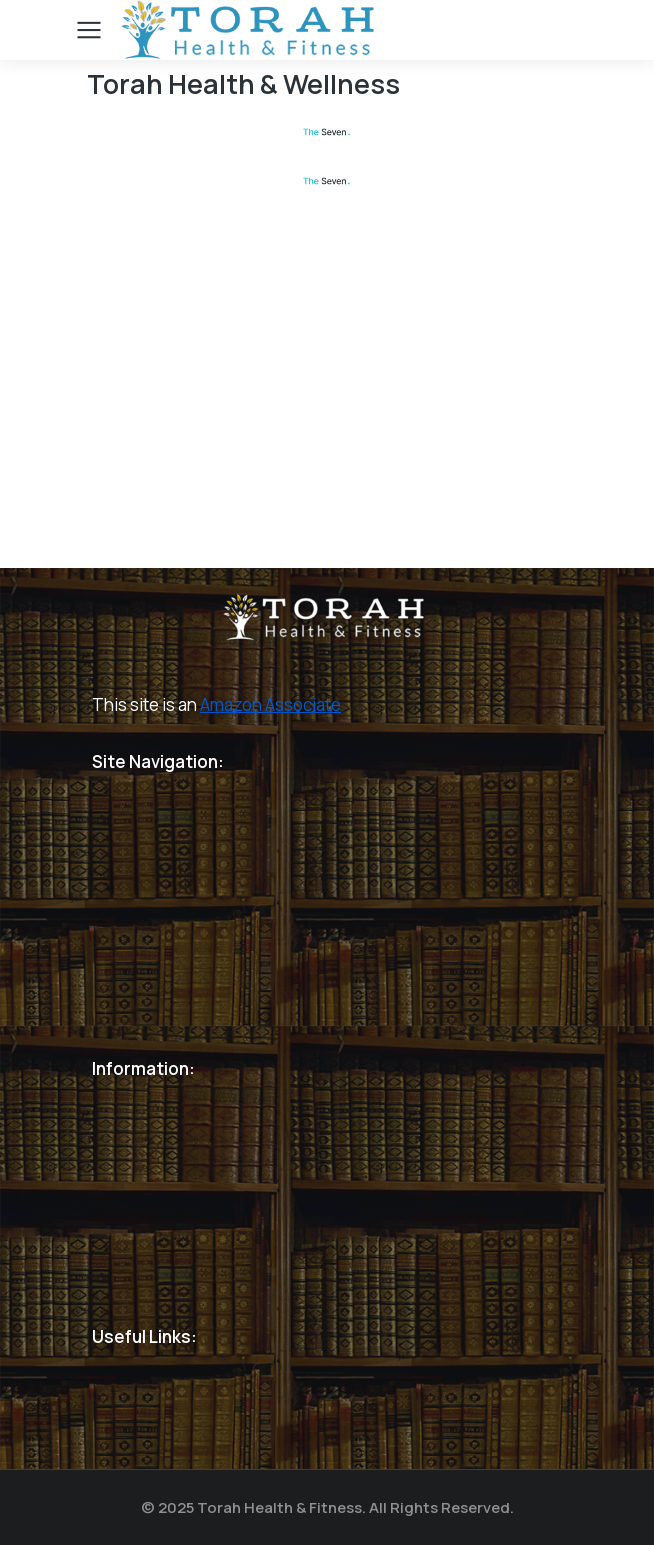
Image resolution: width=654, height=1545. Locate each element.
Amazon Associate (270, 704)
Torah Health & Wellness (243, 83)
